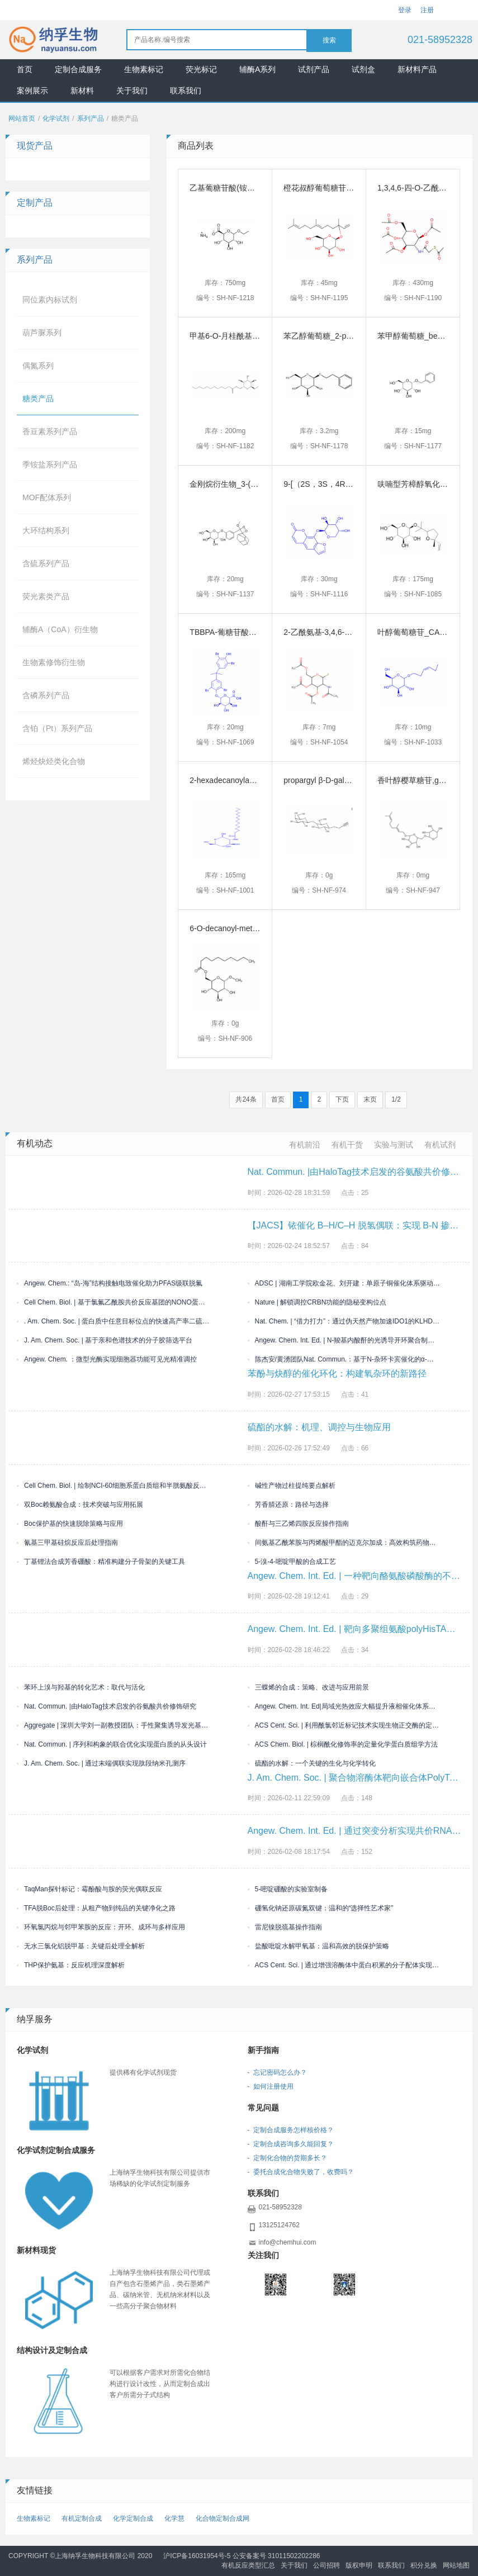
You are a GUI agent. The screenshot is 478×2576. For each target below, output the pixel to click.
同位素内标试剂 (49, 299)
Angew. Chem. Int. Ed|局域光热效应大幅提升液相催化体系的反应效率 (344, 1706)
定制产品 (35, 202)
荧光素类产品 (45, 596)
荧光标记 (201, 69)
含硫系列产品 (45, 563)
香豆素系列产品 (49, 431)
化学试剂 (55, 118)
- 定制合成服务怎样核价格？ (291, 2130)
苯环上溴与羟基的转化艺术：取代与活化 (81, 1687)
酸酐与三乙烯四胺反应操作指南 (298, 1523)
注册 (427, 10)
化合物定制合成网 (222, 2518)
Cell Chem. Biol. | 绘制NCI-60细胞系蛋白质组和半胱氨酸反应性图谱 (113, 1485)
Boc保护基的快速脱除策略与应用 (70, 1523)
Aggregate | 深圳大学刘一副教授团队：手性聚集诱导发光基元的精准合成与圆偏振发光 (113, 1725)
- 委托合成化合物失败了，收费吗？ (301, 2172)
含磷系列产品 (45, 695)
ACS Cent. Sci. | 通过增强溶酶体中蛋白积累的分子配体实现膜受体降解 (344, 1965)
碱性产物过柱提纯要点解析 (291, 1485)
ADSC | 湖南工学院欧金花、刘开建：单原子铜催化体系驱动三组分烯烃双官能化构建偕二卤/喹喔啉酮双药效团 (344, 1283)
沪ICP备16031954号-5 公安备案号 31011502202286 (241, 2556)
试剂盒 (363, 69)
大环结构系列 (45, 530)
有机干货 (347, 1144)
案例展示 (32, 90)
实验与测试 (393, 1144)
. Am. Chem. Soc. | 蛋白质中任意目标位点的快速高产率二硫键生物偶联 (113, 1321)
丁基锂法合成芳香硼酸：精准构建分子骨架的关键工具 (101, 1561)
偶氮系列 (38, 365)
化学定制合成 (133, 2518)
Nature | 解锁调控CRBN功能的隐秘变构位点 (317, 1302)
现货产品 (35, 145)
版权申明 (359, 2565)
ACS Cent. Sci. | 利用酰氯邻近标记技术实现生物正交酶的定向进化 (344, 1725)
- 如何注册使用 (271, 2086)
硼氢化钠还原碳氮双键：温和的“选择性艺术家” (321, 1908)
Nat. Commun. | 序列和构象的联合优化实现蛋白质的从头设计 (112, 1744)
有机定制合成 (81, 2518)
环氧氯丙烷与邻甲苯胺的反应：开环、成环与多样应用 (101, 1927)
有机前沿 (304, 1144)
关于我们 (132, 90)
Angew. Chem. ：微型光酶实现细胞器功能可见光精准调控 (107, 1359)
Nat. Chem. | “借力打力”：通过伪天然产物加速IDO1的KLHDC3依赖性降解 (344, 1321)
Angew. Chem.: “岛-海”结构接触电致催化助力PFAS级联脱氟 (109, 1283)
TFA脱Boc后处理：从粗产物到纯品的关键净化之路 (96, 1908)
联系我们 (185, 90)
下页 (342, 1099)
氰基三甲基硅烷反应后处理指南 (67, 1542)
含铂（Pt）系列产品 (57, 728)
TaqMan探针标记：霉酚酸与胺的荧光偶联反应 (89, 1889)
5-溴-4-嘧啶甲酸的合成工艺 (292, 1561)
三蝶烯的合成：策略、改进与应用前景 (308, 1687)
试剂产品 (313, 69)
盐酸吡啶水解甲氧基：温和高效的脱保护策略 (318, 1946)
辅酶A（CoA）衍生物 (60, 629)
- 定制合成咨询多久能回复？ (291, 2144)
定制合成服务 (78, 69)
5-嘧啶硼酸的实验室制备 (288, 1889)
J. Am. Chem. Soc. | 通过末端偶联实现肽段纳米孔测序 (101, 1763)
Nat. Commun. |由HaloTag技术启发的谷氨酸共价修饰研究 (106, 1706)
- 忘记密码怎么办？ (277, 2072)
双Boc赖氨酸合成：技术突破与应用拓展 (80, 1504)
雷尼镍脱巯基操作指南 (285, 1927)
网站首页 (21, 118)
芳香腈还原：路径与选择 (288, 1504)
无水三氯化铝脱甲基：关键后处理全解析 (81, 1946)
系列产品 (90, 118)
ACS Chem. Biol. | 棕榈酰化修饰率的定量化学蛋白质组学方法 (343, 1744)
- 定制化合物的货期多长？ (288, 2158)
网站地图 (456, 2565)
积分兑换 (423, 2565)
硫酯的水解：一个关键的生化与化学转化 (312, 1763)
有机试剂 (440, 1144)
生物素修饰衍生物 (53, 662)
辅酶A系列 (257, 69)
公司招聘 (326, 2565)
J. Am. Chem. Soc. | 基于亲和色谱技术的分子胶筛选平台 (104, 1340)
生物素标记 (143, 69)
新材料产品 (417, 69)
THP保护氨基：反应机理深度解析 (71, 1965)
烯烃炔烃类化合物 (53, 761)
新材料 (82, 90)
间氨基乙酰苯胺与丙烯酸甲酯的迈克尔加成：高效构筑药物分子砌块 (344, 1542)
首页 (24, 69)
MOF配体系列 (46, 497)
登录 (404, 10)
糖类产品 (38, 398)
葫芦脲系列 (41, 332)
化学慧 (174, 2518)
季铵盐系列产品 (49, 464)
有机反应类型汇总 (248, 2565)
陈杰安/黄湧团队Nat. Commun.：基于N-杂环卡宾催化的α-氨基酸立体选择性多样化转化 (344, 1359)
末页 (370, 1099)
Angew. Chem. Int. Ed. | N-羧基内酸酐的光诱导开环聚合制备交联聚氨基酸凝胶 (344, 1340)
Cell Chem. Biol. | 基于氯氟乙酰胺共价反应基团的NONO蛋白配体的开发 (113, 1302)
